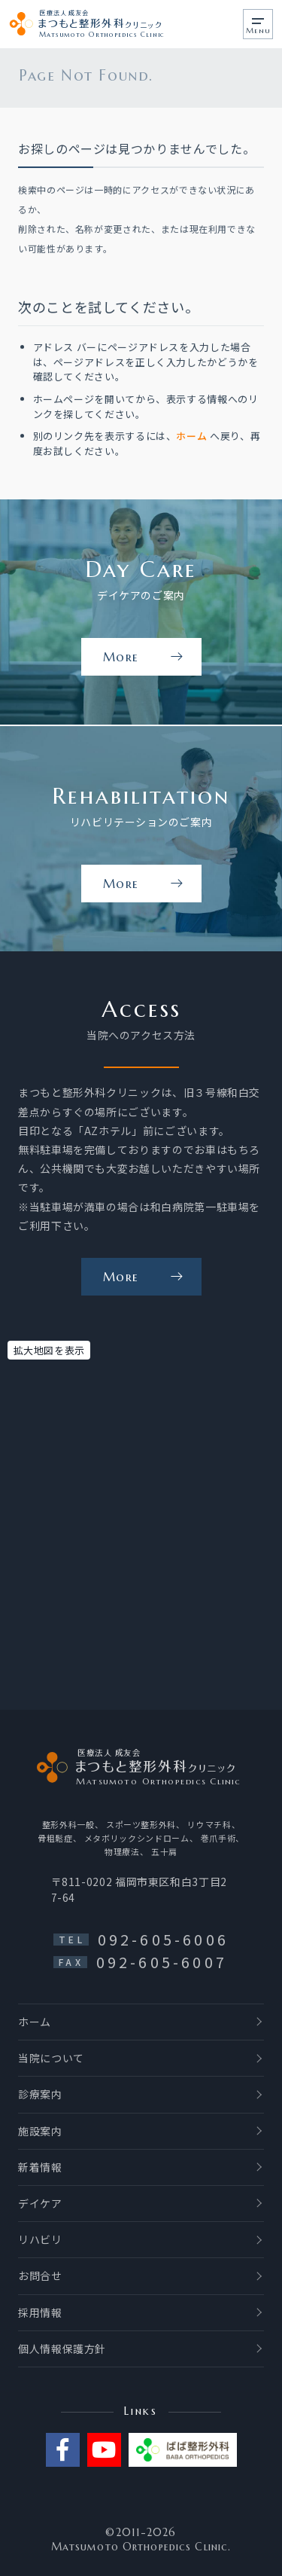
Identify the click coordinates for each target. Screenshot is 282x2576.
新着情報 (40, 2167)
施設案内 (40, 2130)
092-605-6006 (163, 1939)
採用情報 (40, 2312)
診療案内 (40, 2093)
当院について (51, 2057)
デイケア (40, 2203)
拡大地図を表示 (49, 1350)
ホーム (191, 439)
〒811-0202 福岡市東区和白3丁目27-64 (139, 1889)
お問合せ (40, 2275)
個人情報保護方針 (62, 2348)
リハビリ (40, 2239)
